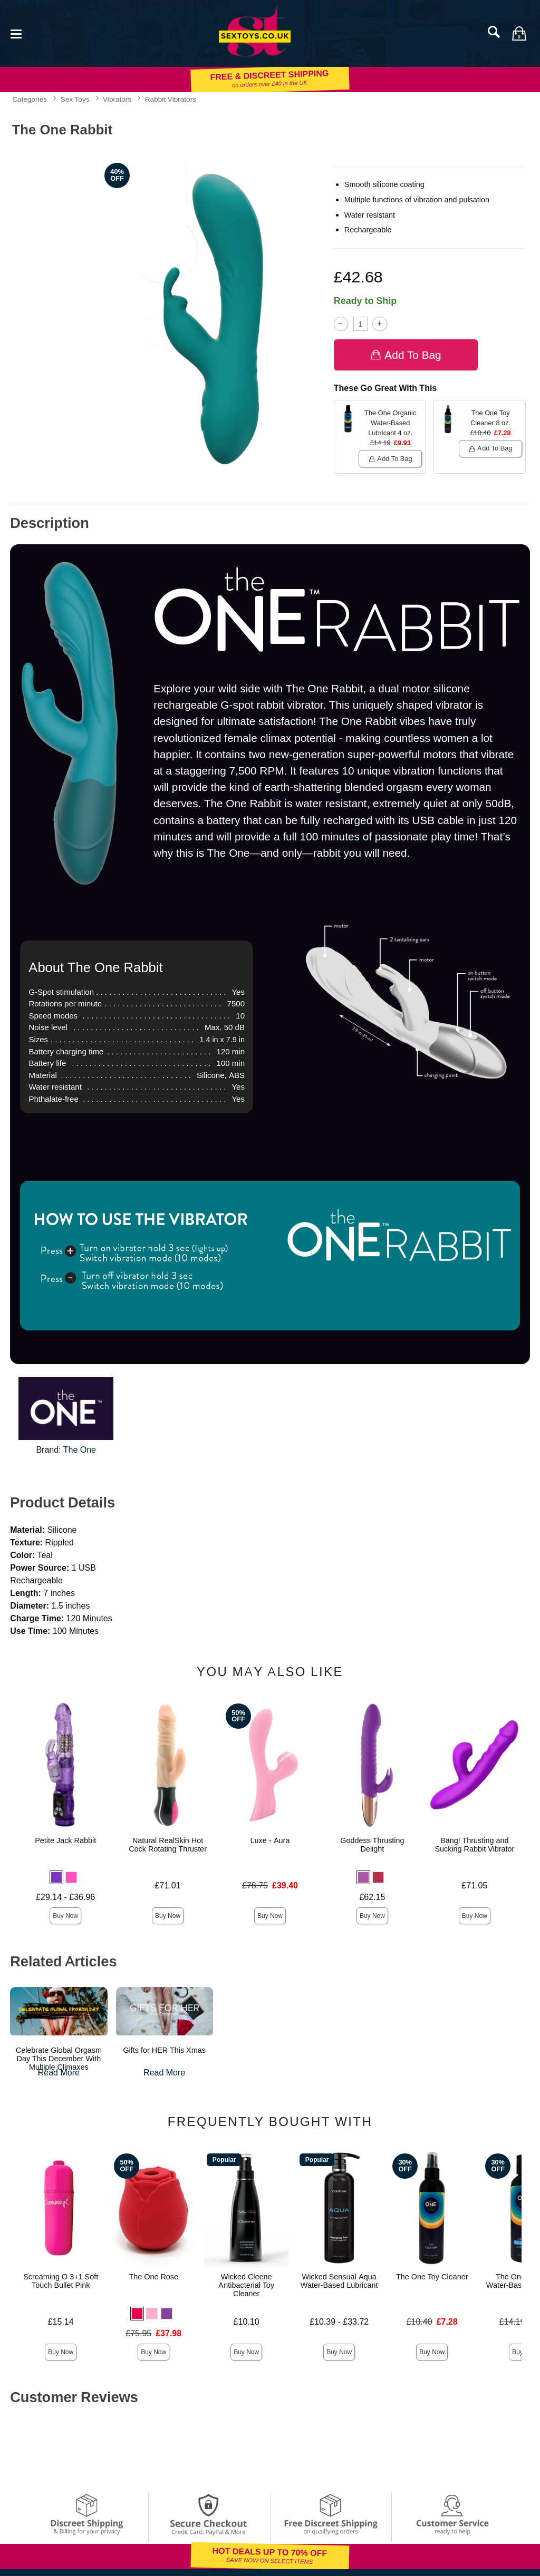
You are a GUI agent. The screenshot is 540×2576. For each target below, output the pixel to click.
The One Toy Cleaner (432, 2276)
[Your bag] (519, 33)
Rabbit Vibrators (170, 99)
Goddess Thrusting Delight (372, 1845)
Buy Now (65, 1915)
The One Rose (153, 2276)
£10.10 (246, 2322)
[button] (56, 1877)
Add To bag (405, 355)
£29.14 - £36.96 (65, 1897)
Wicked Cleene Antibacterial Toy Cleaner (246, 2285)
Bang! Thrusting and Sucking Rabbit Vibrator (474, 1845)
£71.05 (474, 1885)
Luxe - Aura (270, 1840)
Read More (59, 2073)
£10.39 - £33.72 (339, 2322)
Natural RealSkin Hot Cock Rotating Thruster (168, 1845)
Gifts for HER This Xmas (164, 2050)
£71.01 (168, 1885)
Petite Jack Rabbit (65, 1840)
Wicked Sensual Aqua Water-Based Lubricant (339, 2281)
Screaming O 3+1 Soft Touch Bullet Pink (60, 2281)
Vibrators (117, 99)
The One (79, 1450)
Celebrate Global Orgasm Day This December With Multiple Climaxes (59, 2058)
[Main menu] (15, 33)
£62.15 (372, 1897)
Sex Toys (75, 99)
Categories (29, 99)
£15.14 (61, 2322)
